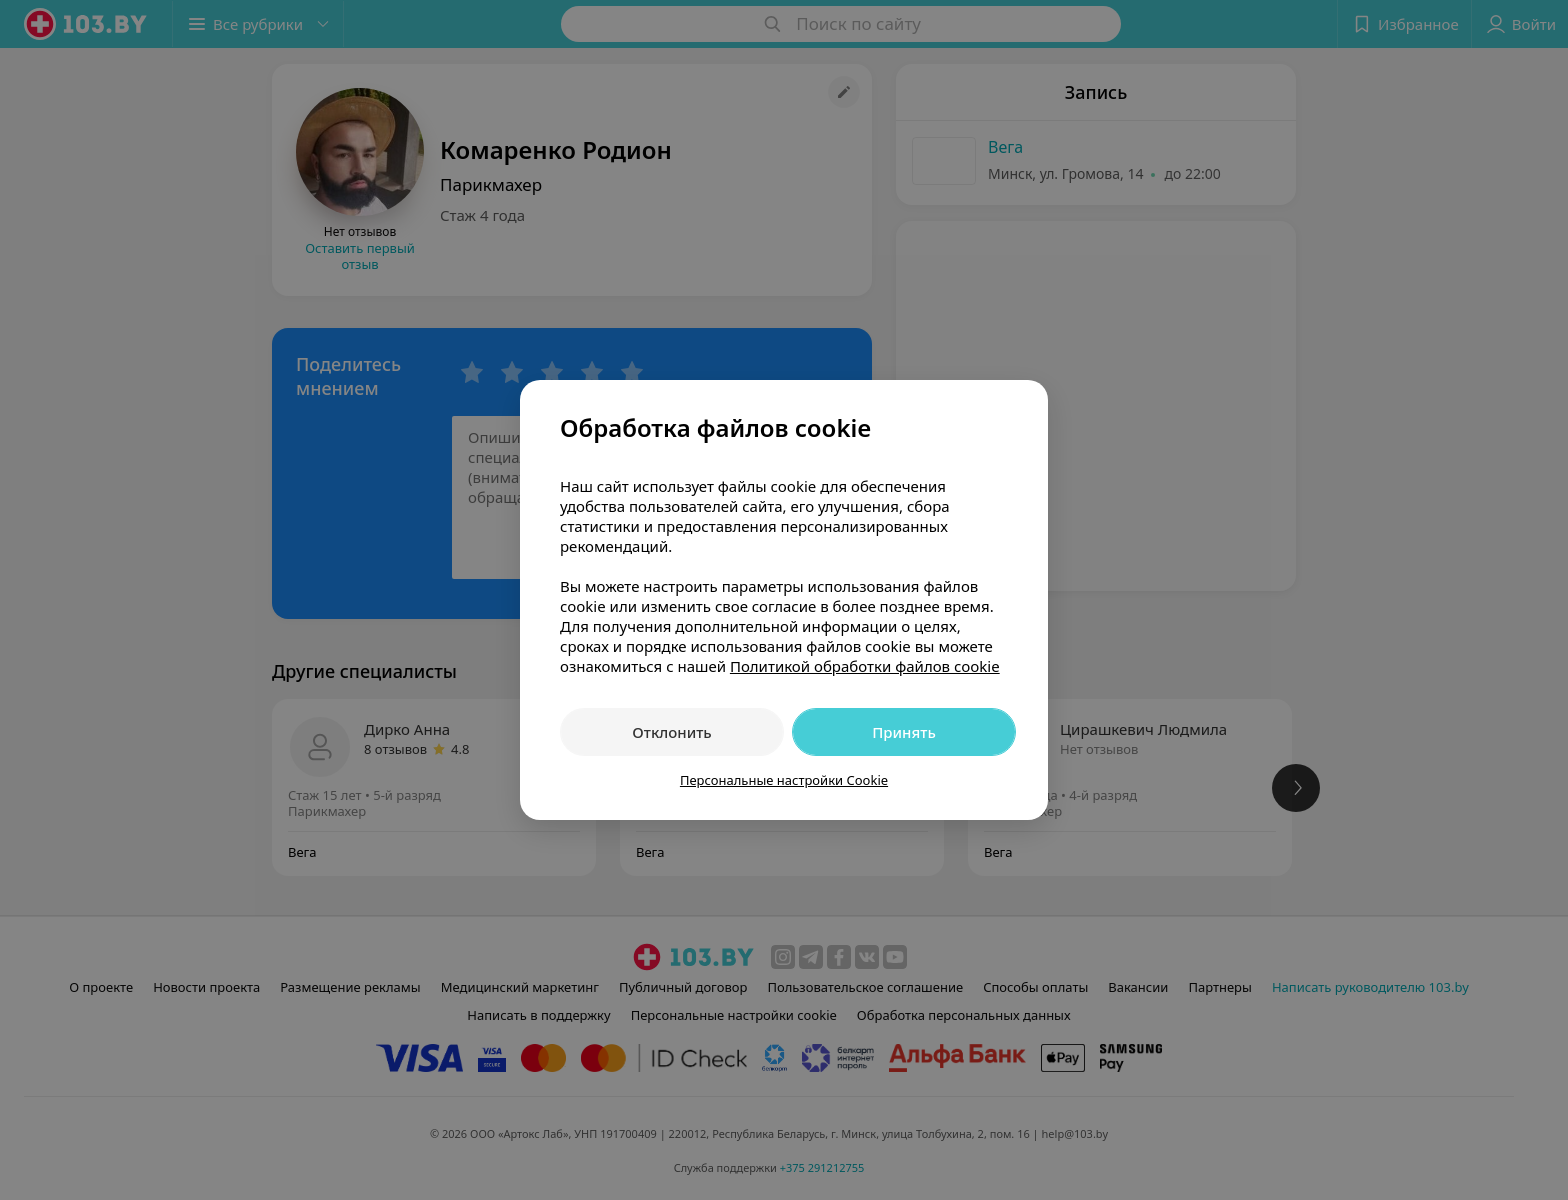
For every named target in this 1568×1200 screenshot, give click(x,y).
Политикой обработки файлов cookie (865, 666)
